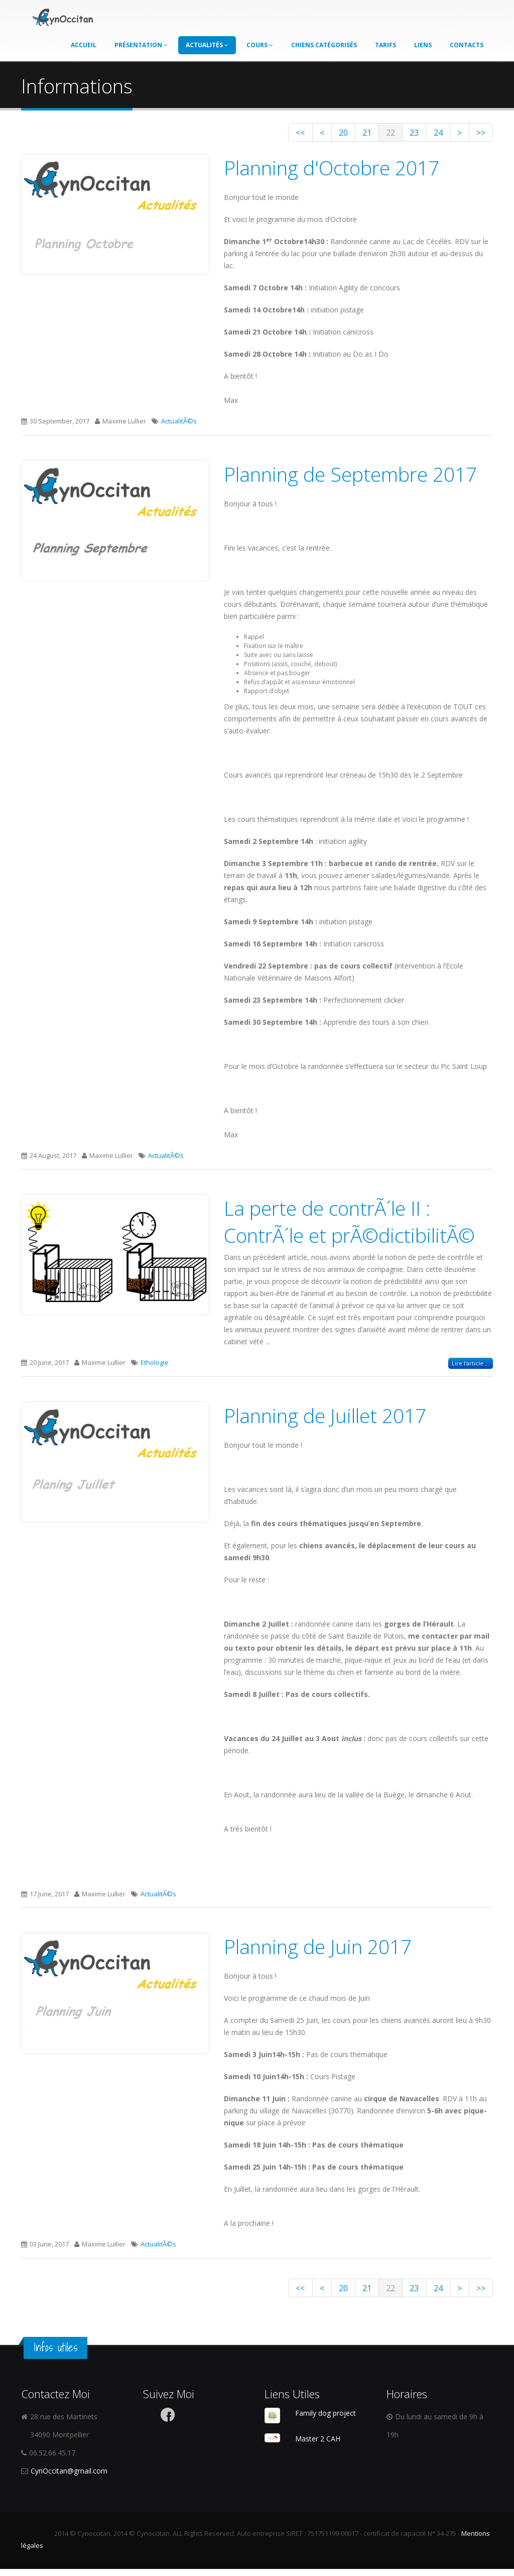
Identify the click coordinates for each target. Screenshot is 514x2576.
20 (305, 134)
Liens (423, 43)
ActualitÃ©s (179, 424)
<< (251, 134)
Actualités (207, 43)
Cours (259, 43)
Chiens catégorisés (324, 43)
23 (394, 134)
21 (335, 134)
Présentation (141, 43)
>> (478, 134)
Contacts (466, 43)
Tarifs (385, 43)
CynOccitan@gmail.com (69, 2478)
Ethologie (155, 1365)
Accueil (83, 43)
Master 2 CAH (317, 2445)
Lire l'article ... (470, 1366)
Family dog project (325, 2420)
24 (424, 134)
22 (364, 134)
